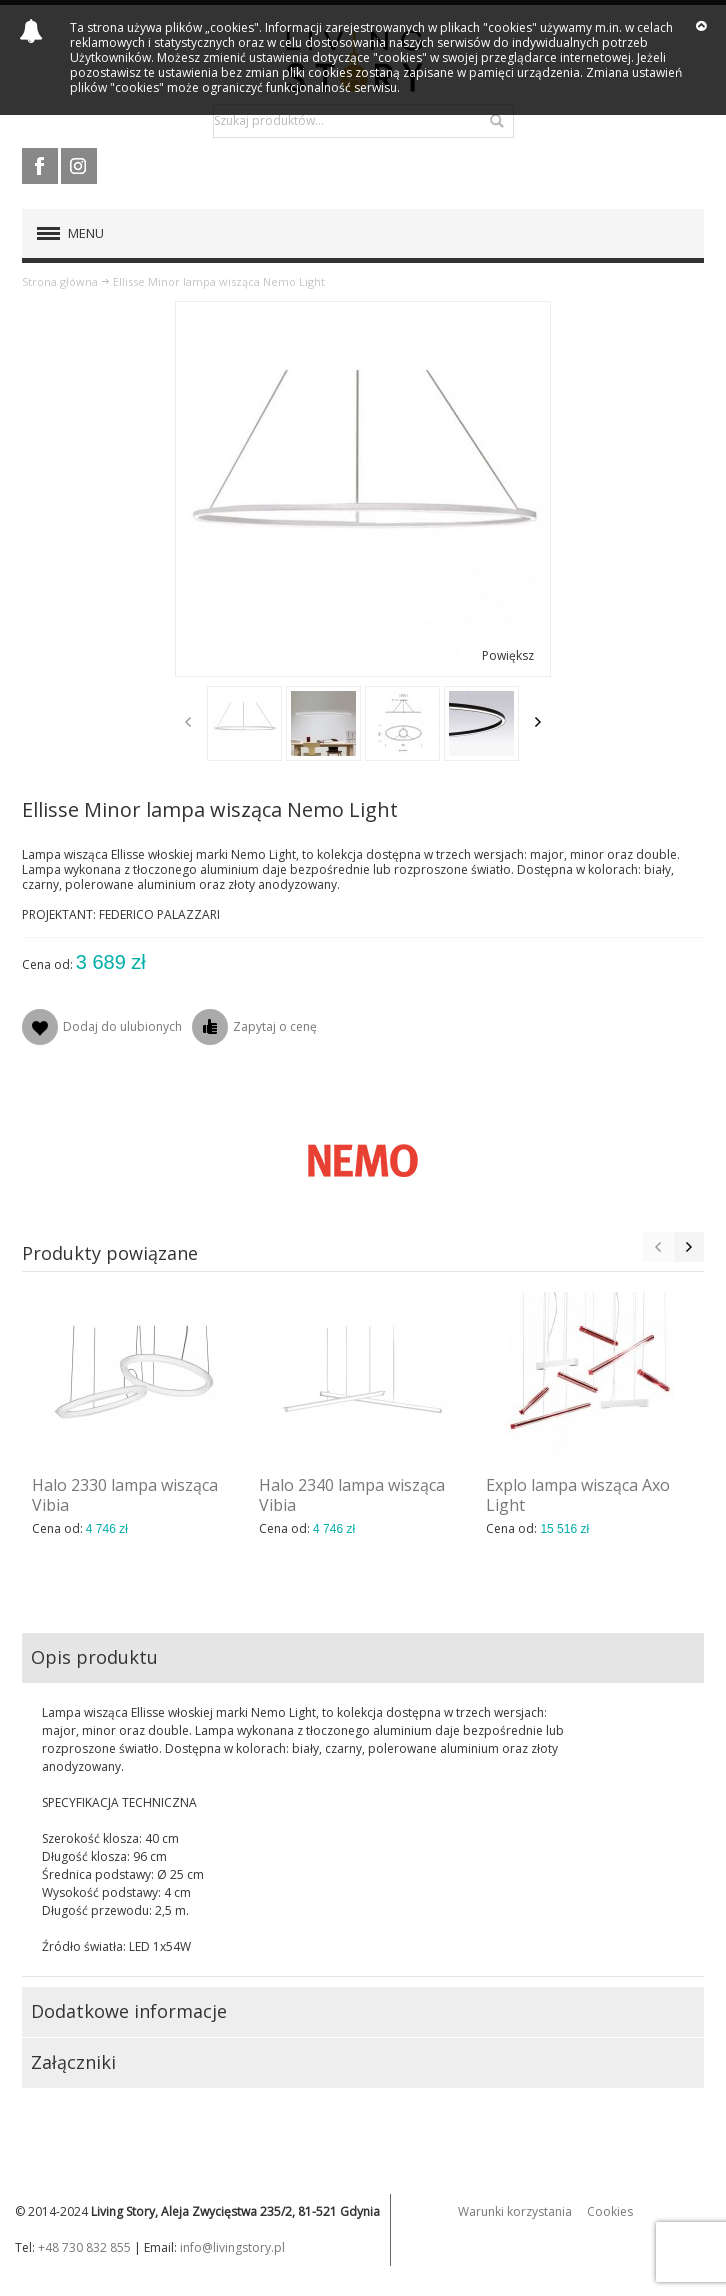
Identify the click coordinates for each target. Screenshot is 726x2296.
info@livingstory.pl (232, 2247)
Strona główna (60, 281)
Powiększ (508, 655)
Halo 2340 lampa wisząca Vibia (352, 1495)
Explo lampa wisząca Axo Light (578, 1495)
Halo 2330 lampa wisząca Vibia (125, 1495)
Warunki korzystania (515, 2211)
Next (538, 722)
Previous (188, 722)
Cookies (610, 2211)
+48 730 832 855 (84, 2247)
